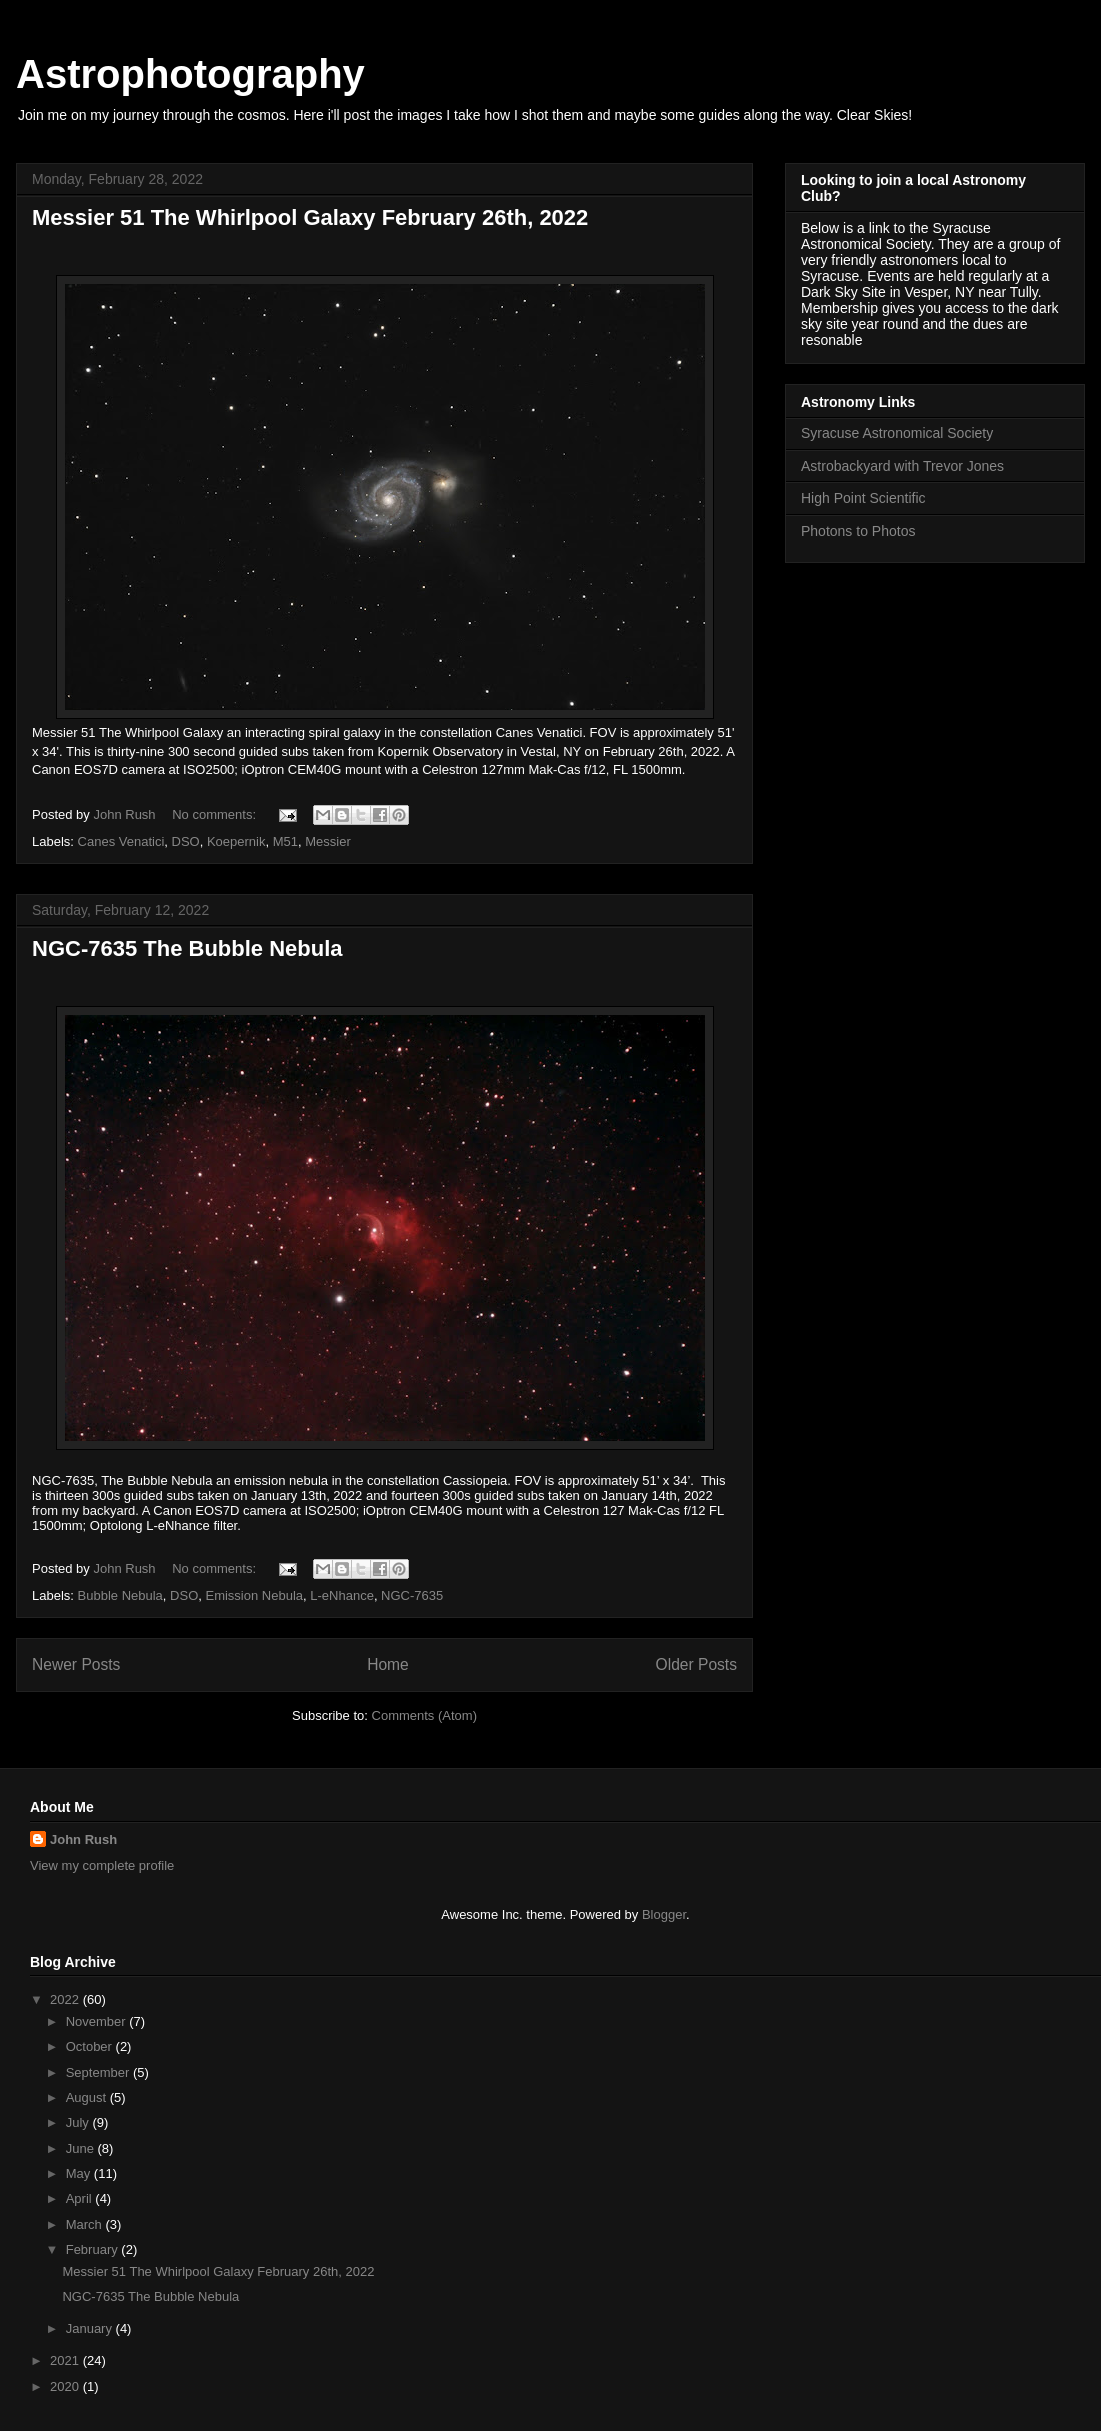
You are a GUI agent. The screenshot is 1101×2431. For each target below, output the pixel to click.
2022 (66, 1999)
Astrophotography (190, 74)
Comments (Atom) (424, 1715)
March (86, 2224)
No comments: (215, 814)
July (79, 2122)
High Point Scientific (863, 498)
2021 (66, 2360)
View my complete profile (102, 1865)
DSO (186, 841)
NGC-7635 (412, 1595)
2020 (66, 2386)
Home (388, 1664)
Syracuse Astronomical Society (897, 433)
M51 (285, 841)
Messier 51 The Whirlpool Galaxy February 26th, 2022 (310, 217)
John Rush (83, 1839)
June (82, 2148)
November (98, 2021)
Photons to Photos (858, 531)
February (94, 2249)
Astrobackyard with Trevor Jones (902, 466)
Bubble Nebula (120, 1595)
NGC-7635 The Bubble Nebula (187, 948)
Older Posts (696, 1664)
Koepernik (236, 841)
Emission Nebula (254, 1595)
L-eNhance (342, 1595)
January (91, 2328)
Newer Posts (76, 1664)
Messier (328, 841)
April (81, 2198)
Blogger (664, 1914)
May (80, 2173)
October (91, 2046)
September (99, 2072)
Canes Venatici (121, 841)
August (88, 2097)
